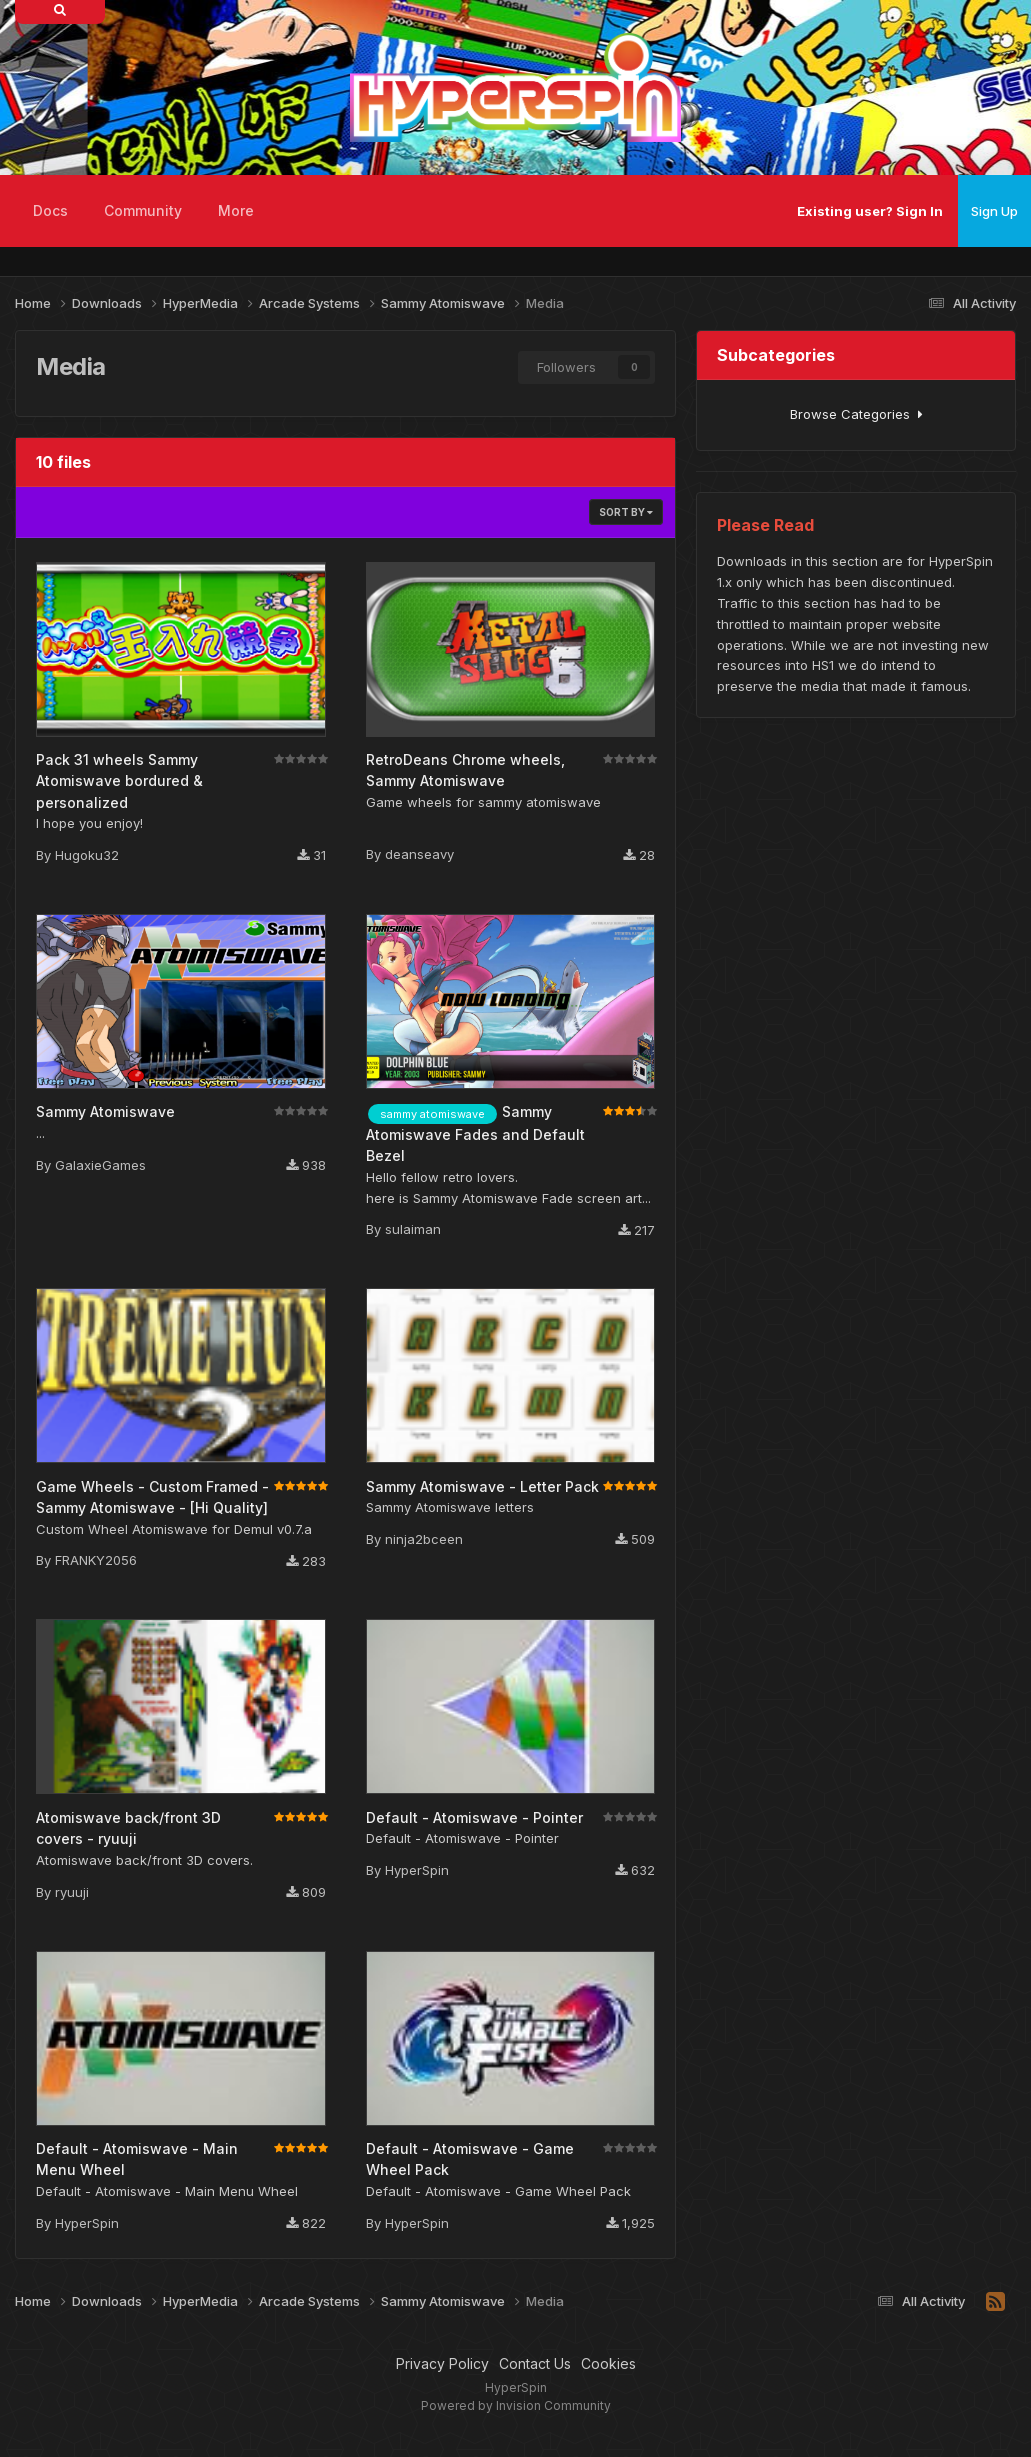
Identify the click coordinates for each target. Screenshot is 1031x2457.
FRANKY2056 (96, 1560)
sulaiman (413, 1229)
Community (143, 210)
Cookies (608, 2363)
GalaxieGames (100, 1165)
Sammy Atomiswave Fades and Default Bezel (475, 1133)
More (236, 210)
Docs (50, 210)
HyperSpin (417, 1870)
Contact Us (535, 2363)
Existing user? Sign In (870, 211)
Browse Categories (856, 414)
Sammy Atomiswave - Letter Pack (482, 1486)
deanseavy (419, 854)
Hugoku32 (87, 855)
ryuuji (72, 1892)
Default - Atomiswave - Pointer (474, 1817)
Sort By (626, 512)
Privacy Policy (442, 2363)
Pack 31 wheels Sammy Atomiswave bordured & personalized (119, 781)
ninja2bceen (424, 1539)
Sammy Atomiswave (105, 1111)
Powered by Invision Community (516, 2405)
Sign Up (994, 211)
